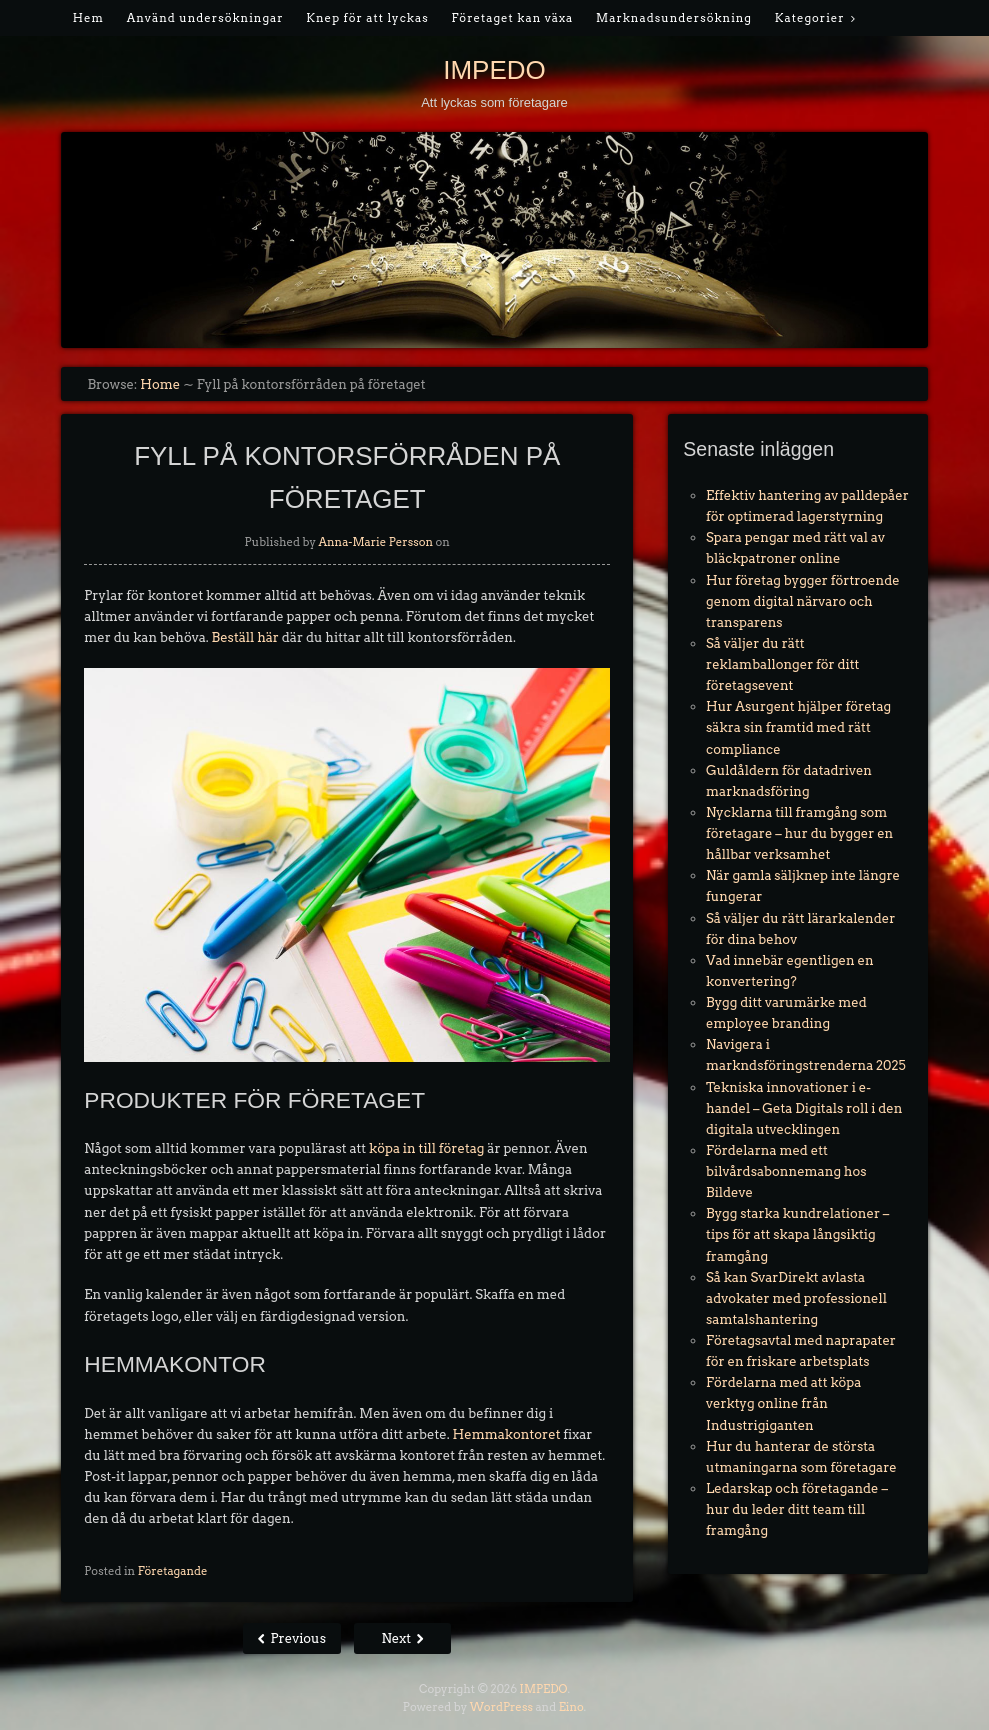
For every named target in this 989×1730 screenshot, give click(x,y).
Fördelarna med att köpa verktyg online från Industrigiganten (783, 1403)
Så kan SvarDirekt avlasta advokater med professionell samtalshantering (796, 1298)
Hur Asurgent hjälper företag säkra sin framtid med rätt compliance (798, 727)
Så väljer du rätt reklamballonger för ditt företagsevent (782, 664)
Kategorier (810, 18)
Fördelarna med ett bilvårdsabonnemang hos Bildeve (786, 1171)
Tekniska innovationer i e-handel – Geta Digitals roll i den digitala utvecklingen (804, 1108)
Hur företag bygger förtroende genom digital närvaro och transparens (803, 601)
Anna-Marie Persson (375, 542)
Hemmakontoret (507, 1434)
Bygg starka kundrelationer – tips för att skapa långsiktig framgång (797, 1234)
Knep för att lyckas (367, 18)
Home (160, 384)
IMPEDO (494, 70)
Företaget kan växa (512, 18)
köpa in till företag (426, 1148)
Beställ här (245, 637)
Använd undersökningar (205, 18)
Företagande (173, 1571)
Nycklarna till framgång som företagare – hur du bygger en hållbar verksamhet (799, 833)
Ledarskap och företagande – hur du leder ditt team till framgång (797, 1509)
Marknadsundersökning (674, 18)
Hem (88, 18)
